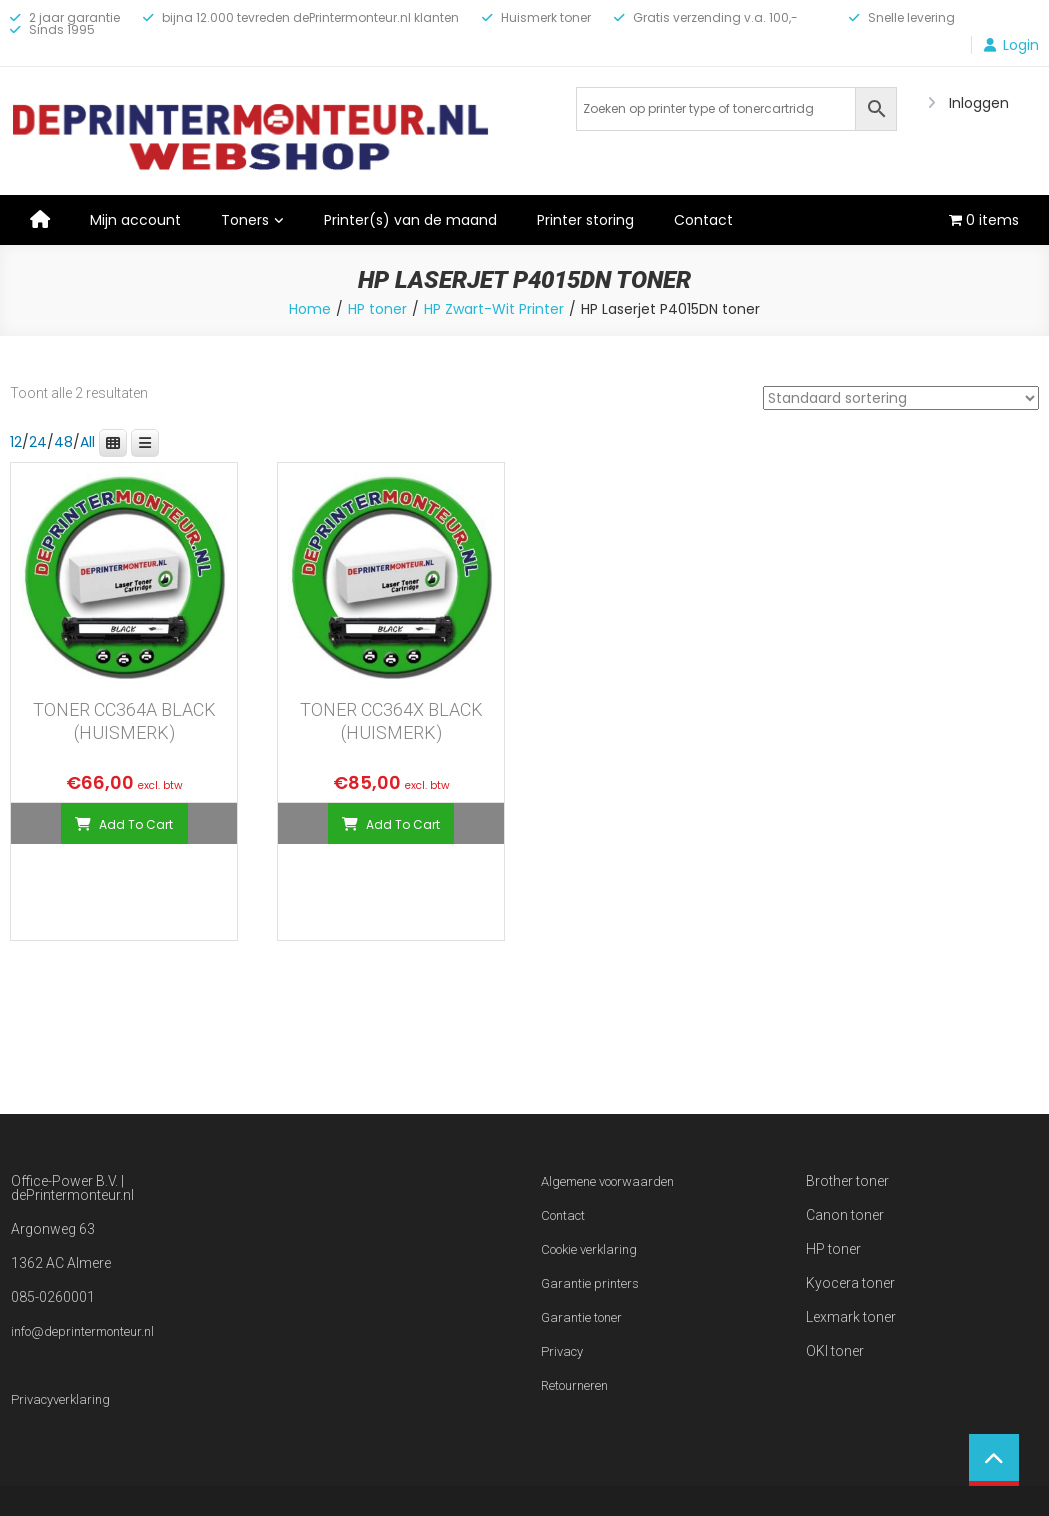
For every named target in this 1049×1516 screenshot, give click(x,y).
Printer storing (585, 220)
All (87, 442)
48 (63, 442)
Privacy (562, 1351)
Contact (703, 220)
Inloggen (979, 103)
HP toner (377, 309)
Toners (245, 220)
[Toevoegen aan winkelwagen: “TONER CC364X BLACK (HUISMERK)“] (391, 823)
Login (1021, 45)
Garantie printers (590, 1283)
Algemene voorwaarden (607, 1181)
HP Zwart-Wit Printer (494, 309)
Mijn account (135, 220)
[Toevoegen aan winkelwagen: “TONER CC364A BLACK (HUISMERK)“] (124, 823)
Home (310, 309)
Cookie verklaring (589, 1249)
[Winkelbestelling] (901, 398)
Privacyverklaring (60, 1399)
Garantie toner (581, 1317)
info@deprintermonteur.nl (82, 1331)
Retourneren (574, 1385)
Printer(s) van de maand (410, 220)
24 (38, 442)
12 (16, 442)
